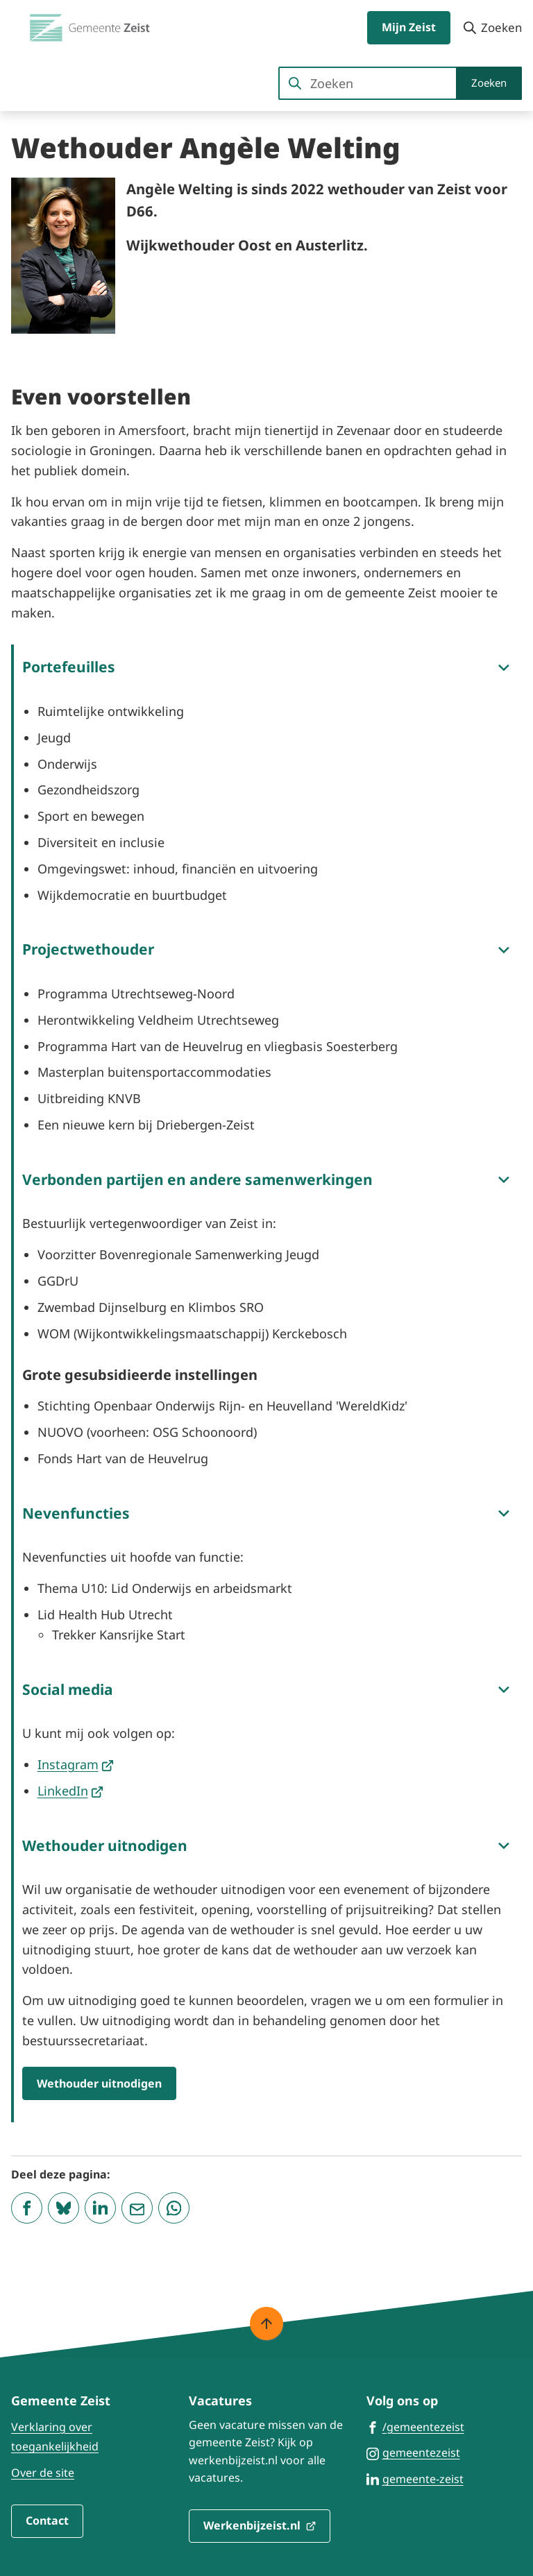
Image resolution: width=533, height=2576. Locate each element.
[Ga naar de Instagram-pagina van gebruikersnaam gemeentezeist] (413, 2451)
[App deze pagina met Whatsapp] (173, 2208)
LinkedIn (70, 1790)
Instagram (76, 1764)
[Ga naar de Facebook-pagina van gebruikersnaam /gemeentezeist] (415, 2426)
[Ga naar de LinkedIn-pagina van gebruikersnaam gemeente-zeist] (415, 2478)
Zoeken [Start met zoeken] (489, 82)
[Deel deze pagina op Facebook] (26, 2208)
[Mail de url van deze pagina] (137, 2208)
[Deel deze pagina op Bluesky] (63, 2208)
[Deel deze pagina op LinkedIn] (100, 2208)
